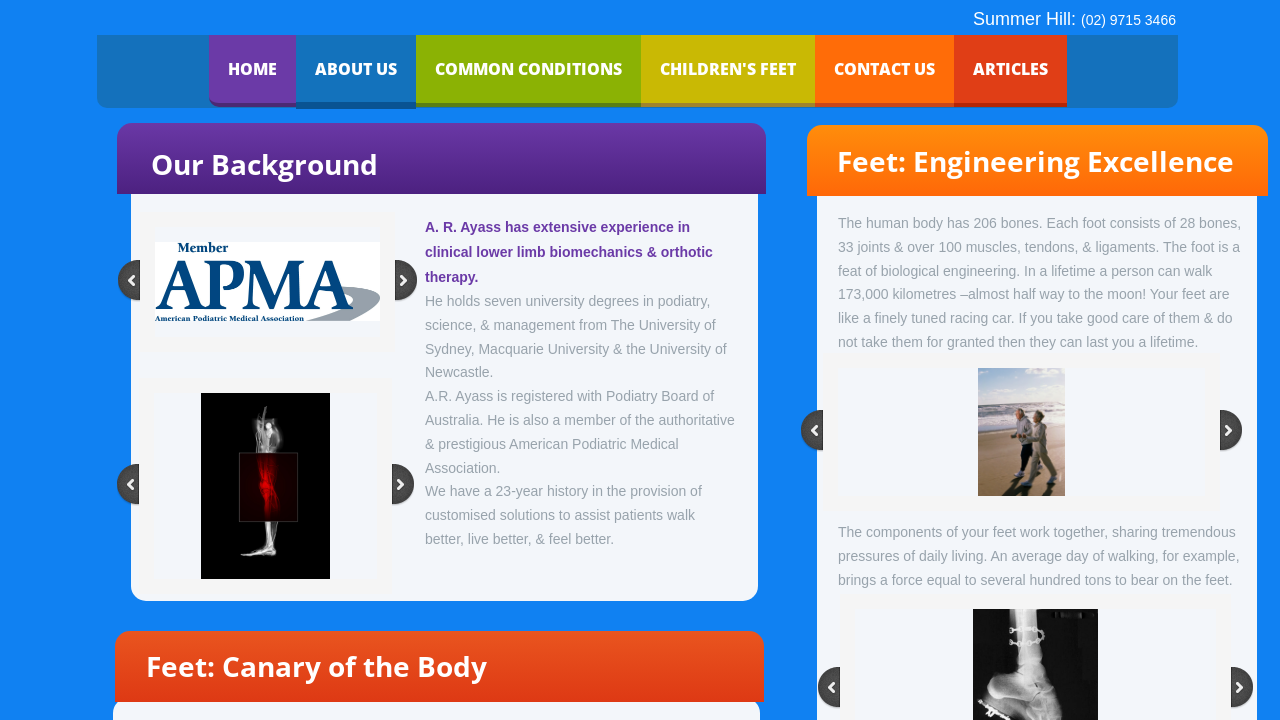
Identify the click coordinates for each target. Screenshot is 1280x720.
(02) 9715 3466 (1128, 20)
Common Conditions (528, 69)
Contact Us (884, 69)
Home (252, 69)
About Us (356, 69)
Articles (1010, 69)
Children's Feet (728, 69)
